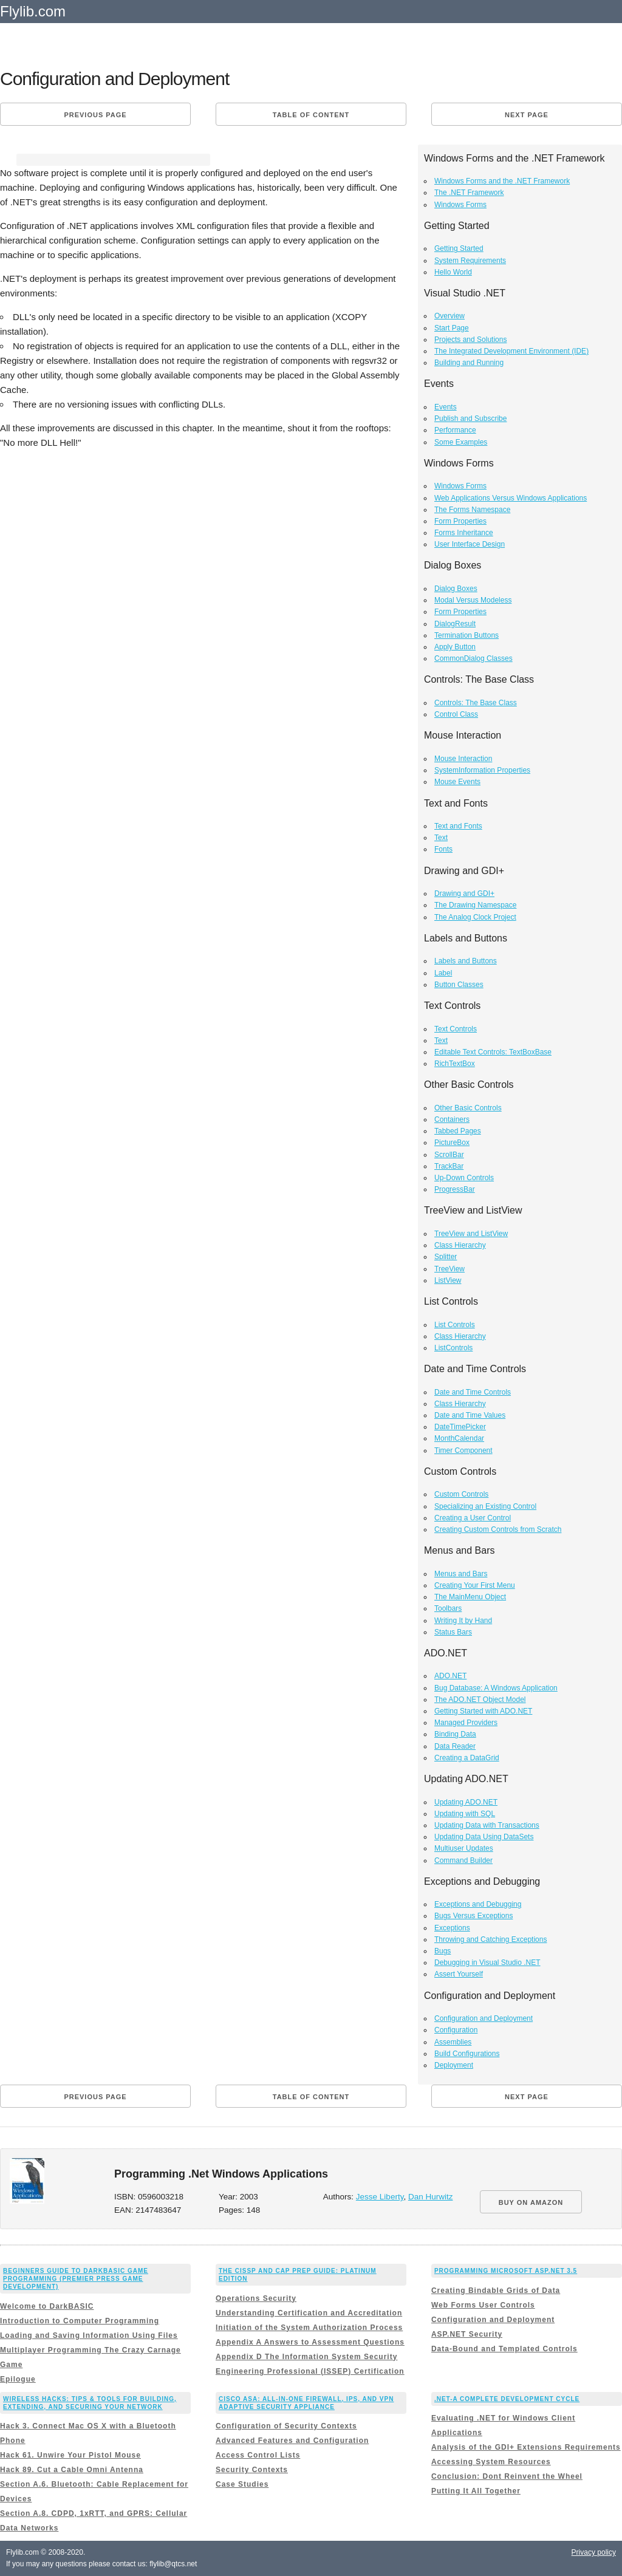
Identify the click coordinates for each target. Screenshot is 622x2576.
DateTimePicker (460, 1427)
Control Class (456, 714)
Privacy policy (594, 2552)
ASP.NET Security (466, 2334)
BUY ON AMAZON (531, 2202)
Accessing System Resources (491, 2462)
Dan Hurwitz (430, 2196)
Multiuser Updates (463, 1848)
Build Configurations (466, 2053)
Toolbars (448, 1608)
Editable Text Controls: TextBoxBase (493, 1052)
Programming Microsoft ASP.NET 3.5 (505, 2270)
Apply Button (455, 647)
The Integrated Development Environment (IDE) (511, 351)
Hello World (453, 272)
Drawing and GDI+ (464, 893)
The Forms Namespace (472, 509)
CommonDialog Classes (473, 658)
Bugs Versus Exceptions (473, 1916)
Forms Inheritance (463, 532)
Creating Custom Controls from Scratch (497, 1529)
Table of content (311, 114)
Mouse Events (457, 781)
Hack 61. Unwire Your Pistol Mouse (70, 2455)
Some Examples (460, 442)
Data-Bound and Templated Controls (504, 2349)
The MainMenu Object (470, 1597)
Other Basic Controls (468, 1108)
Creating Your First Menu (474, 1585)
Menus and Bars (460, 1574)
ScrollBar (449, 1154)
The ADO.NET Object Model (480, 1699)
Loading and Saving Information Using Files (89, 2335)
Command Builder (463, 1860)
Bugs (442, 1951)
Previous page (95, 114)
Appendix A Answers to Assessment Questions (310, 2342)
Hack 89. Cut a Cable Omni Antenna (71, 2469)
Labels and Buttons (465, 961)
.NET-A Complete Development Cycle (506, 2399)
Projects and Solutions (470, 339)
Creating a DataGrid (466, 1758)
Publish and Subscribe (470, 418)
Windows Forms (460, 204)
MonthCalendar (459, 1438)
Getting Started (459, 248)
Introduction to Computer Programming (79, 2321)
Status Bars (453, 1632)
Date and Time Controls (472, 1392)
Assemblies (452, 2042)
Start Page (451, 328)
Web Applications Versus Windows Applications (510, 498)
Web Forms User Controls (483, 2305)
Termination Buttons (466, 635)
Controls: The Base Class (475, 703)
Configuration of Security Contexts (286, 2426)
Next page (527, 114)
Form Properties (460, 521)
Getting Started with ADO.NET (483, 1711)
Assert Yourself (458, 1974)
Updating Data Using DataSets (483, 1837)
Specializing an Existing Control (485, 1506)
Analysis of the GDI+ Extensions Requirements (526, 2447)
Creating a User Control (472, 1518)
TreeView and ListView (471, 1233)
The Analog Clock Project (475, 917)
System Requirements (470, 260)
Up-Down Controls (464, 1178)
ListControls (453, 1348)
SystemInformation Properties (482, 770)
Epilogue (18, 2379)
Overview (449, 316)
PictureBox (452, 1142)
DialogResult (455, 624)
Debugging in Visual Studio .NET (487, 1962)
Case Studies (242, 2484)
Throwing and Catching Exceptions (490, 1939)
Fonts (443, 849)
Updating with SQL (464, 1813)
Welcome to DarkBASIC (47, 2306)
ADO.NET (450, 1676)
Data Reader (455, 1746)
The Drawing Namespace (475, 905)
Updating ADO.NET (465, 1802)
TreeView (449, 1269)
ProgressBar (454, 1189)
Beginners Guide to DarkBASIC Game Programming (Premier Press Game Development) (75, 2278)
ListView (447, 1280)
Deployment (453, 2065)
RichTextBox (454, 1063)
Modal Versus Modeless (472, 600)
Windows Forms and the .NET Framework (502, 181)
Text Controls (455, 1029)
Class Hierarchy (460, 1245)
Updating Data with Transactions (486, 1825)
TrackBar (448, 1166)
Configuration (455, 2030)
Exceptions (452, 1928)
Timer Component (463, 1450)
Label (443, 973)
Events (445, 407)
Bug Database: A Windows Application (496, 1688)
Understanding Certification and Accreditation (309, 2313)
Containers (452, 1119)
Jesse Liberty (380, 2196)
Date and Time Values (469, 1415)
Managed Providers (465, 1722)
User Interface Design (469, 544)
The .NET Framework (469, 192)
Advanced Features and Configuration (292, 2440)
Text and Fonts (458, 826)
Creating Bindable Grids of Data (495, 2290)
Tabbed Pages (457, 1131)
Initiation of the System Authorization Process (309, 2327)
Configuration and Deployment (483, 2018)
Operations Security (256, 2298)
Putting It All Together (476, 2491)
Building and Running (469, 362)
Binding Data (455, 1734)
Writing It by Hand (463, 1620)
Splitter (445, 1256)
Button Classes (459, 984)
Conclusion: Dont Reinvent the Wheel (507, 2476)
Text (441, 837)
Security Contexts (252, 2469)
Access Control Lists (258, 2455)
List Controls (454, 1324)
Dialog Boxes (455, 588)
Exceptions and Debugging (477, 1904)
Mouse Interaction (463, 758)
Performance (455, 430)
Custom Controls (461, 1494)
